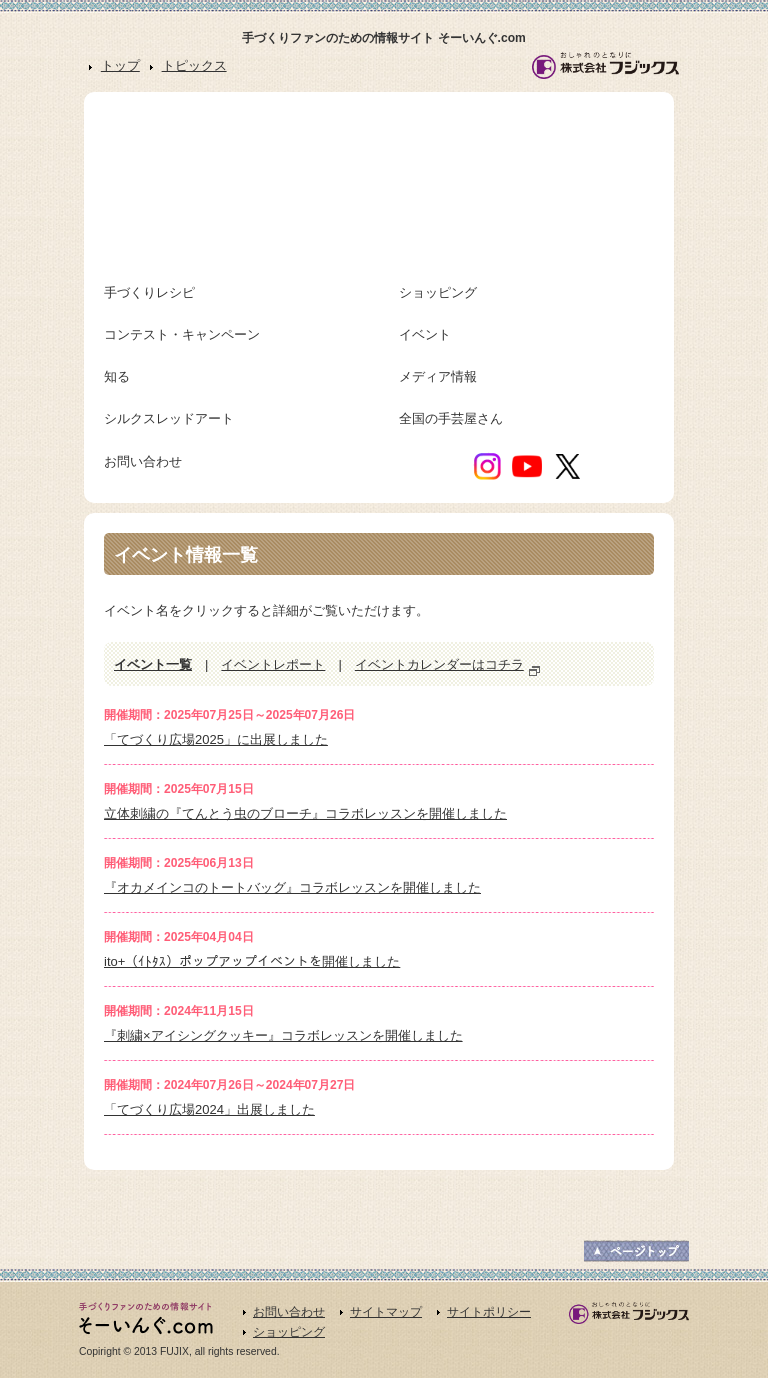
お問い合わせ (289, 1312)
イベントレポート (273, 664)
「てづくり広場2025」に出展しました (216, 739)
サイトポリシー (489, 1312)
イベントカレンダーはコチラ (439, 664)
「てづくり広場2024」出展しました (209, 1109)
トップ (120, 65)
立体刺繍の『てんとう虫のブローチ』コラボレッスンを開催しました (305, 813)
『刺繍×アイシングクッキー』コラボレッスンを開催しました (283, 1035)
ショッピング (289, 1332)
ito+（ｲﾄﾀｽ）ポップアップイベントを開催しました (252, 961)
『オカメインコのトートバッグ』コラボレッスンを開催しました (292, 887)
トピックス (194, 65)
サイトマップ (386, 1312)
